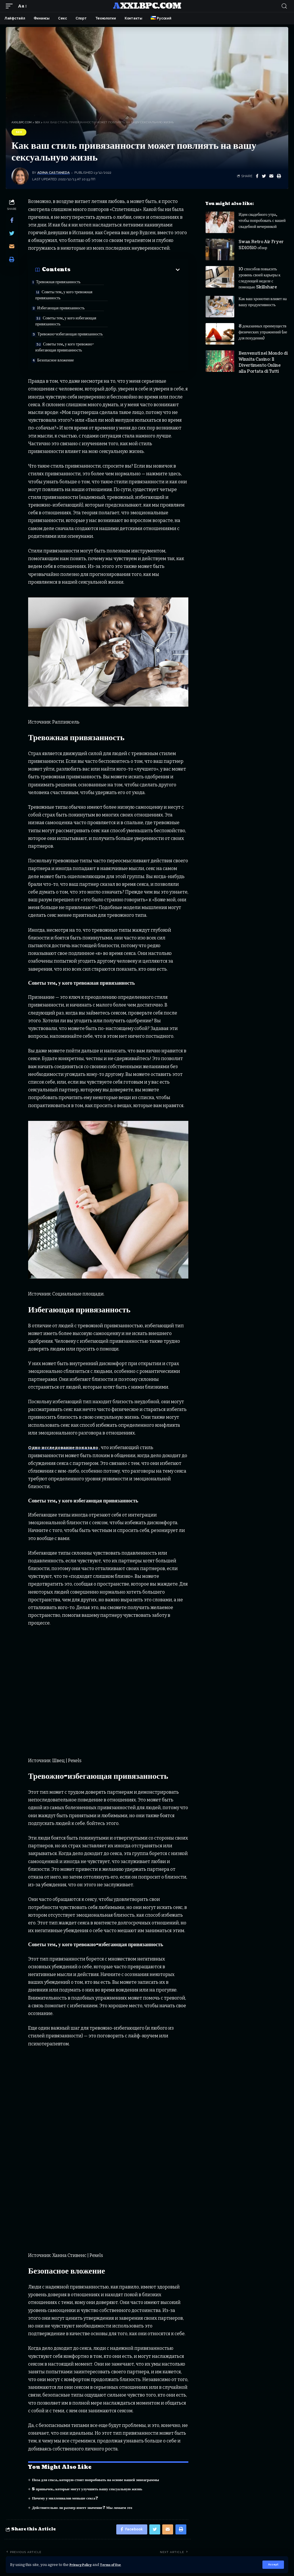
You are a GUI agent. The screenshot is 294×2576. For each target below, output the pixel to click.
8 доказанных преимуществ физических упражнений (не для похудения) (263, 332)
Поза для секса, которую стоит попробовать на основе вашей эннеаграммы (99, 2453)
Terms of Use (117, 2564)
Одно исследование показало (65, 1421)
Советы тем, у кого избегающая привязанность (143, 303)
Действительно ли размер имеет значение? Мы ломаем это (85, 2481)
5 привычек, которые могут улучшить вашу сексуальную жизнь (90, 2462)
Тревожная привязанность (62, 282)
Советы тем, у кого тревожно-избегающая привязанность (142, 319)
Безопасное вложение (59, 332)
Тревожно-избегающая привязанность (58, 319)
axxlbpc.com (147, 6)
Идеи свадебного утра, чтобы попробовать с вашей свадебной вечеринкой (262, 220)
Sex (19, 132)
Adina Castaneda (53, 173)
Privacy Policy (83, 2564)
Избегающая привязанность (64, 300)
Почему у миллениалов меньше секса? (67, 2472)
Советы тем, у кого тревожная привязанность (141, 287)
